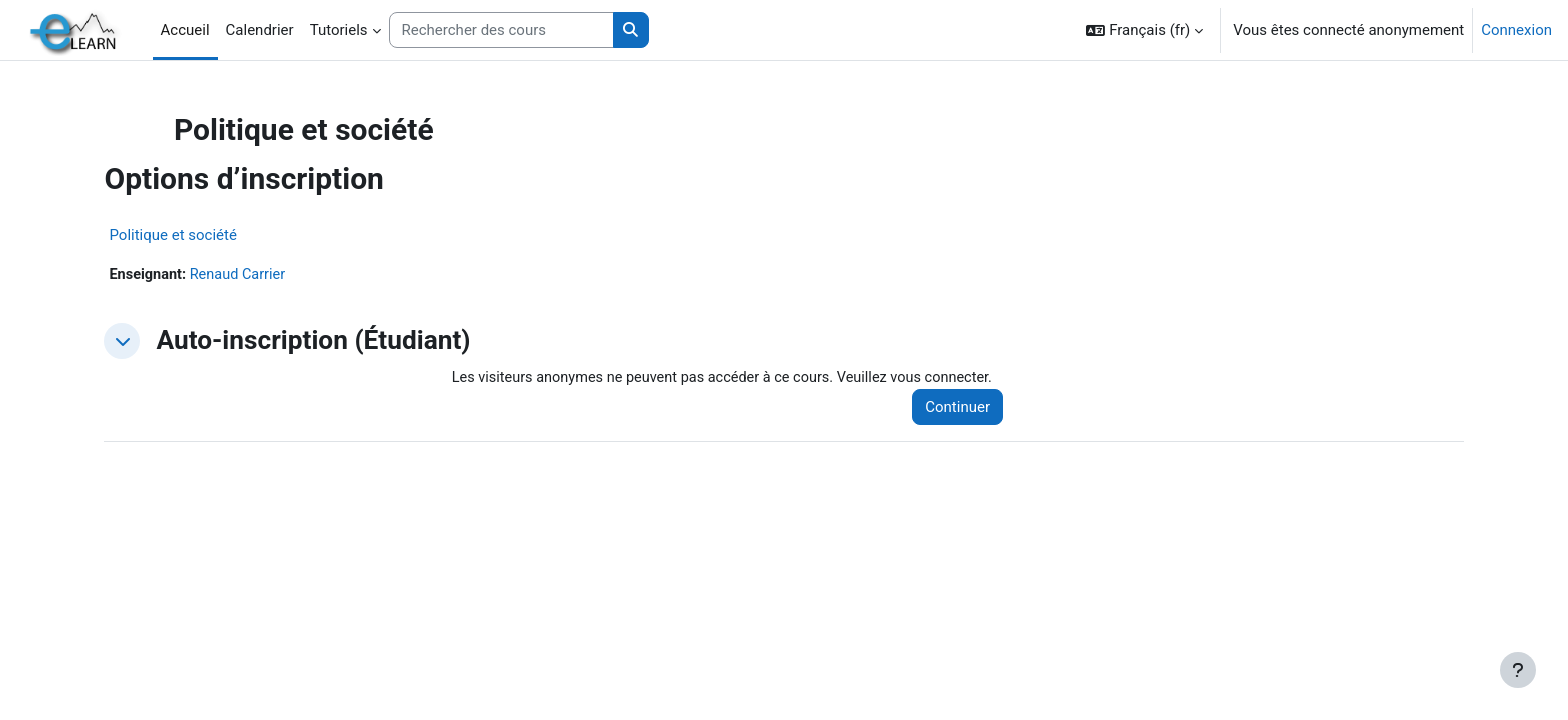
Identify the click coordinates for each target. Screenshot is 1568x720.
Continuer (947, 408)
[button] (1144, 30)
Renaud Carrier (282, 275)
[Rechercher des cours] (501, 30)
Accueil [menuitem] (185, 30)
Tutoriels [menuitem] (339, 30)
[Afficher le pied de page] (1518, 670)
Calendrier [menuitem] (260, 30)
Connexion (1516, 30)
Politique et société (213, 235)
